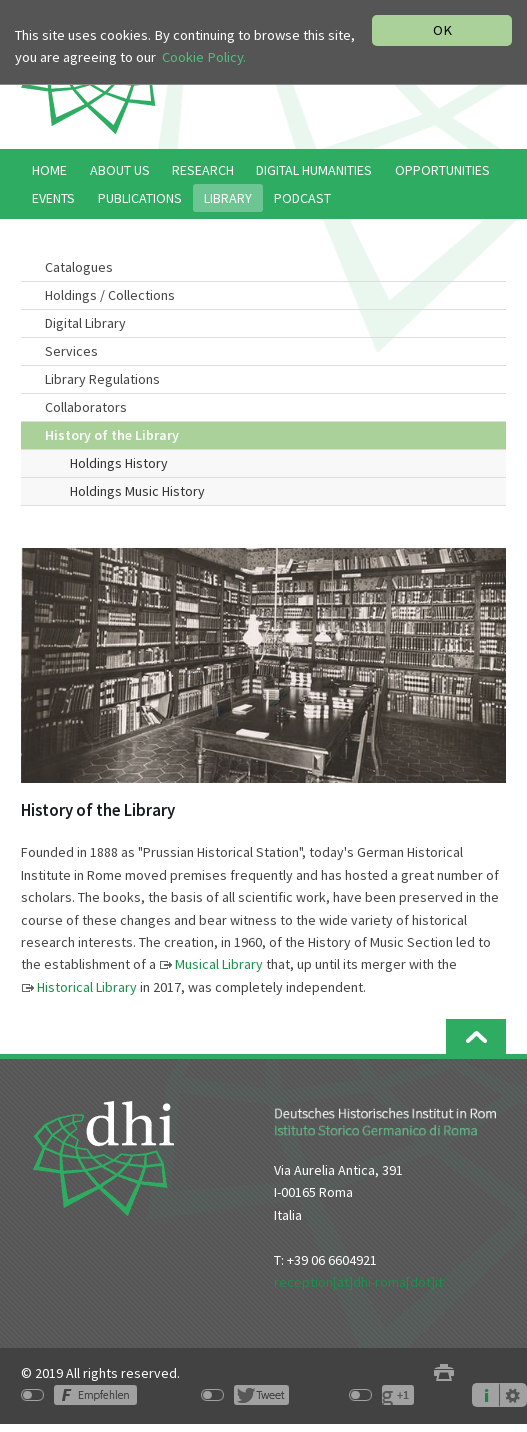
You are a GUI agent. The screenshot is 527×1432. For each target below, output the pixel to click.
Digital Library (85, 323)
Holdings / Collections (110, 295)
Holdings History (119, 463)
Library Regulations (102, 379)
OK (442, 30)
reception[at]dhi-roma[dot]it (358, 1282)
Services (71, 351)
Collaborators (86, 407)
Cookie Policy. (204, 57)
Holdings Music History (137, 491)
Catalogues (79, 267)
